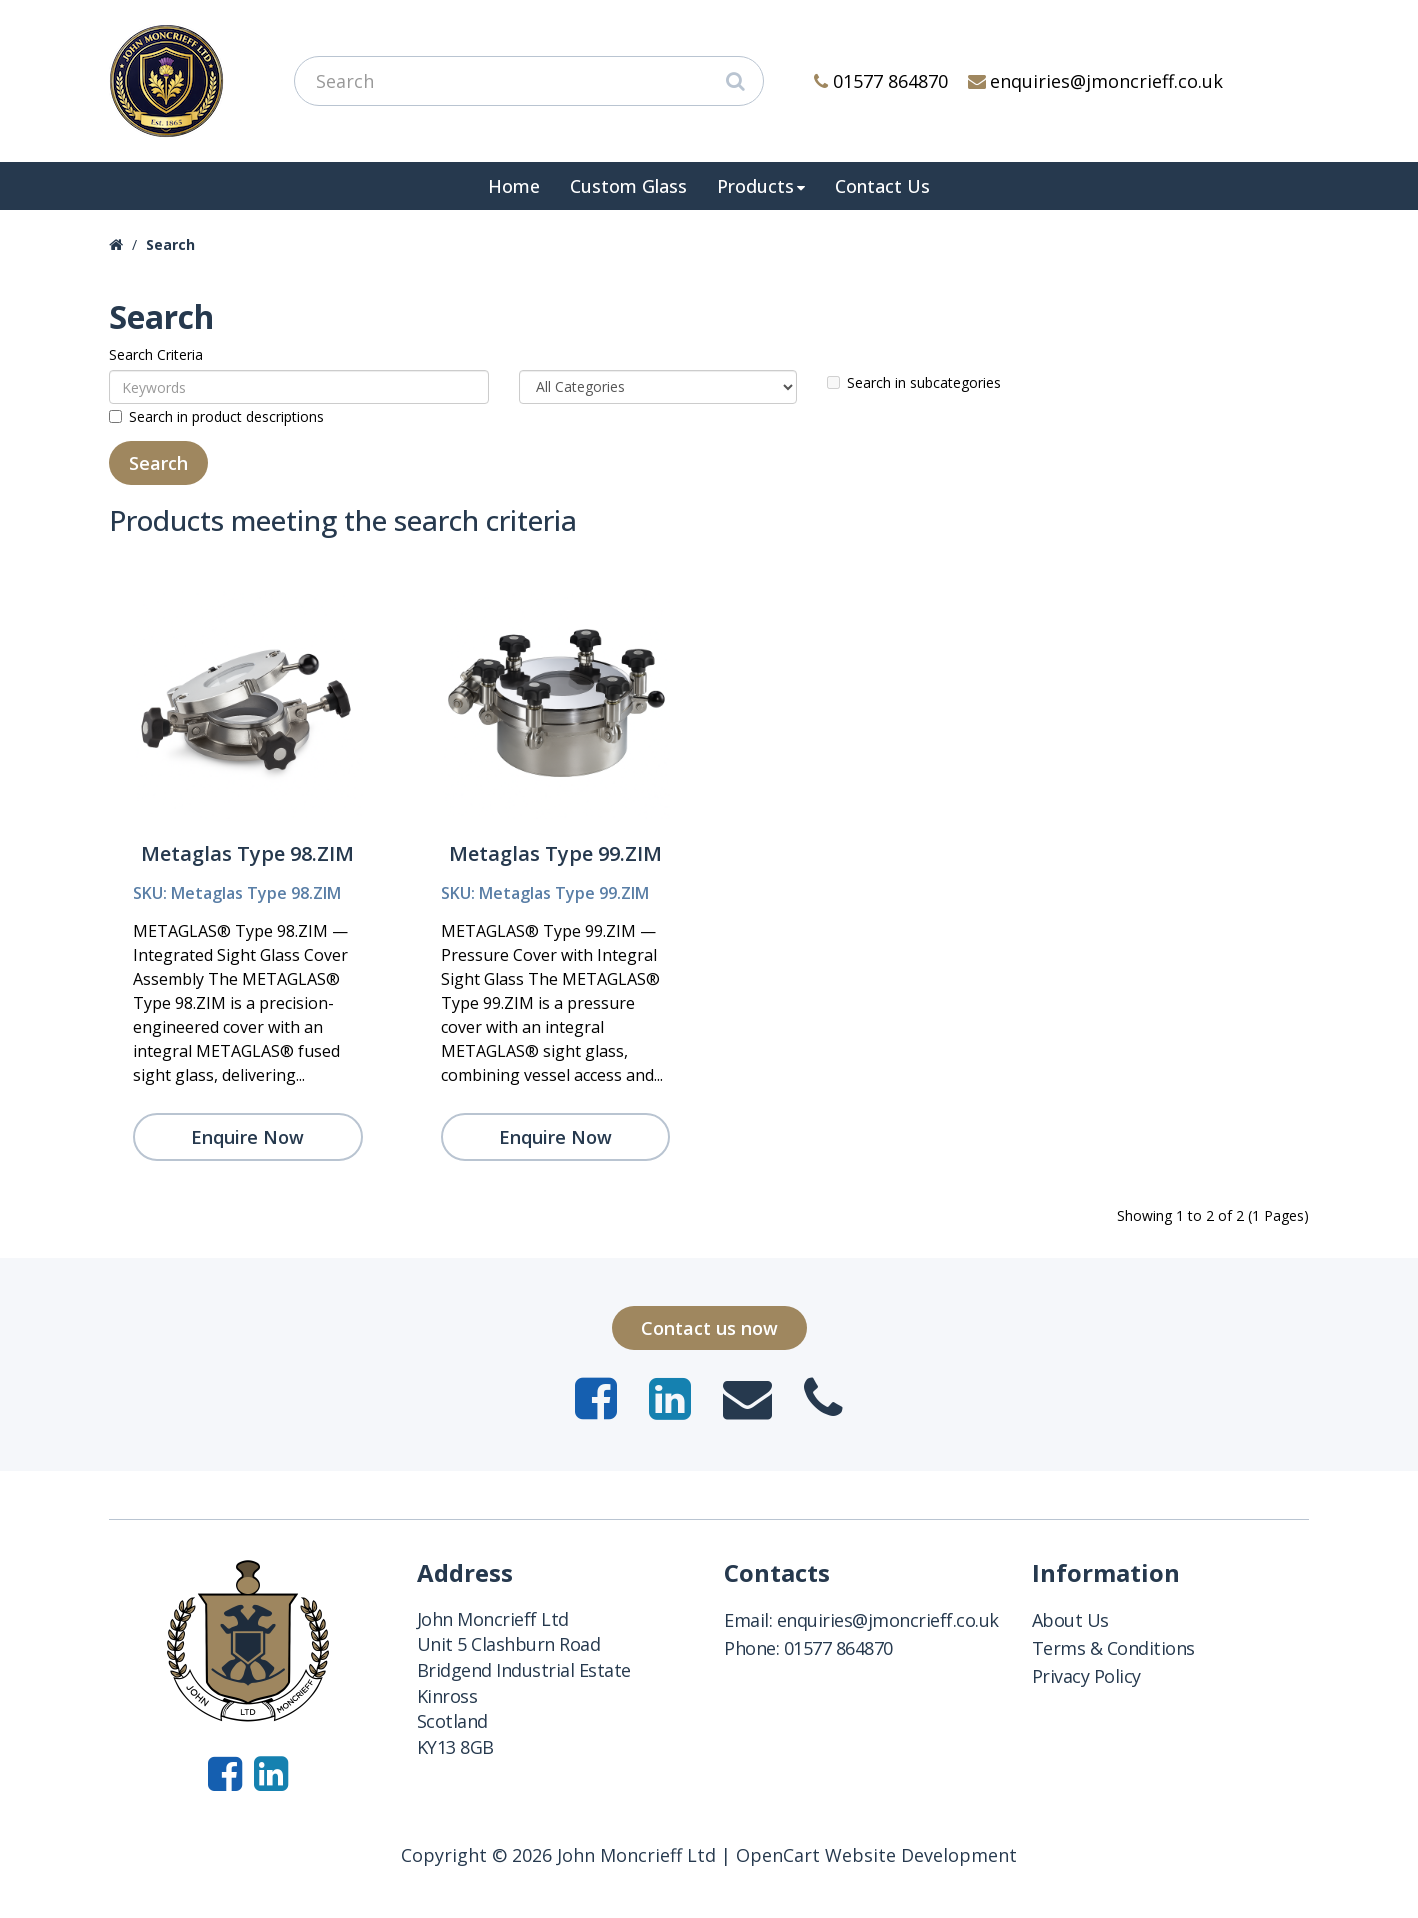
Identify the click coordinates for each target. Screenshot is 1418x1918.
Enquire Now (247, 1137)
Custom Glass (628, 186)
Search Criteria (156, 354)
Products (755, 186)
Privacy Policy (1086, 1676)
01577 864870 (881, 81)
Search (170, 244)
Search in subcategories (914, 382)
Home (514, 186)
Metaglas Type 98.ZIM (247, 853)
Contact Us (882, 186)
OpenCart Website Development (876, 1855)
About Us (1070, 1620)
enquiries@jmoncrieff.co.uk (1096, 81)
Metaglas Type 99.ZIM (555, 853)
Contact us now (709, 1328)
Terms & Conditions (1113, 1648)
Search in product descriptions (216, 416)
